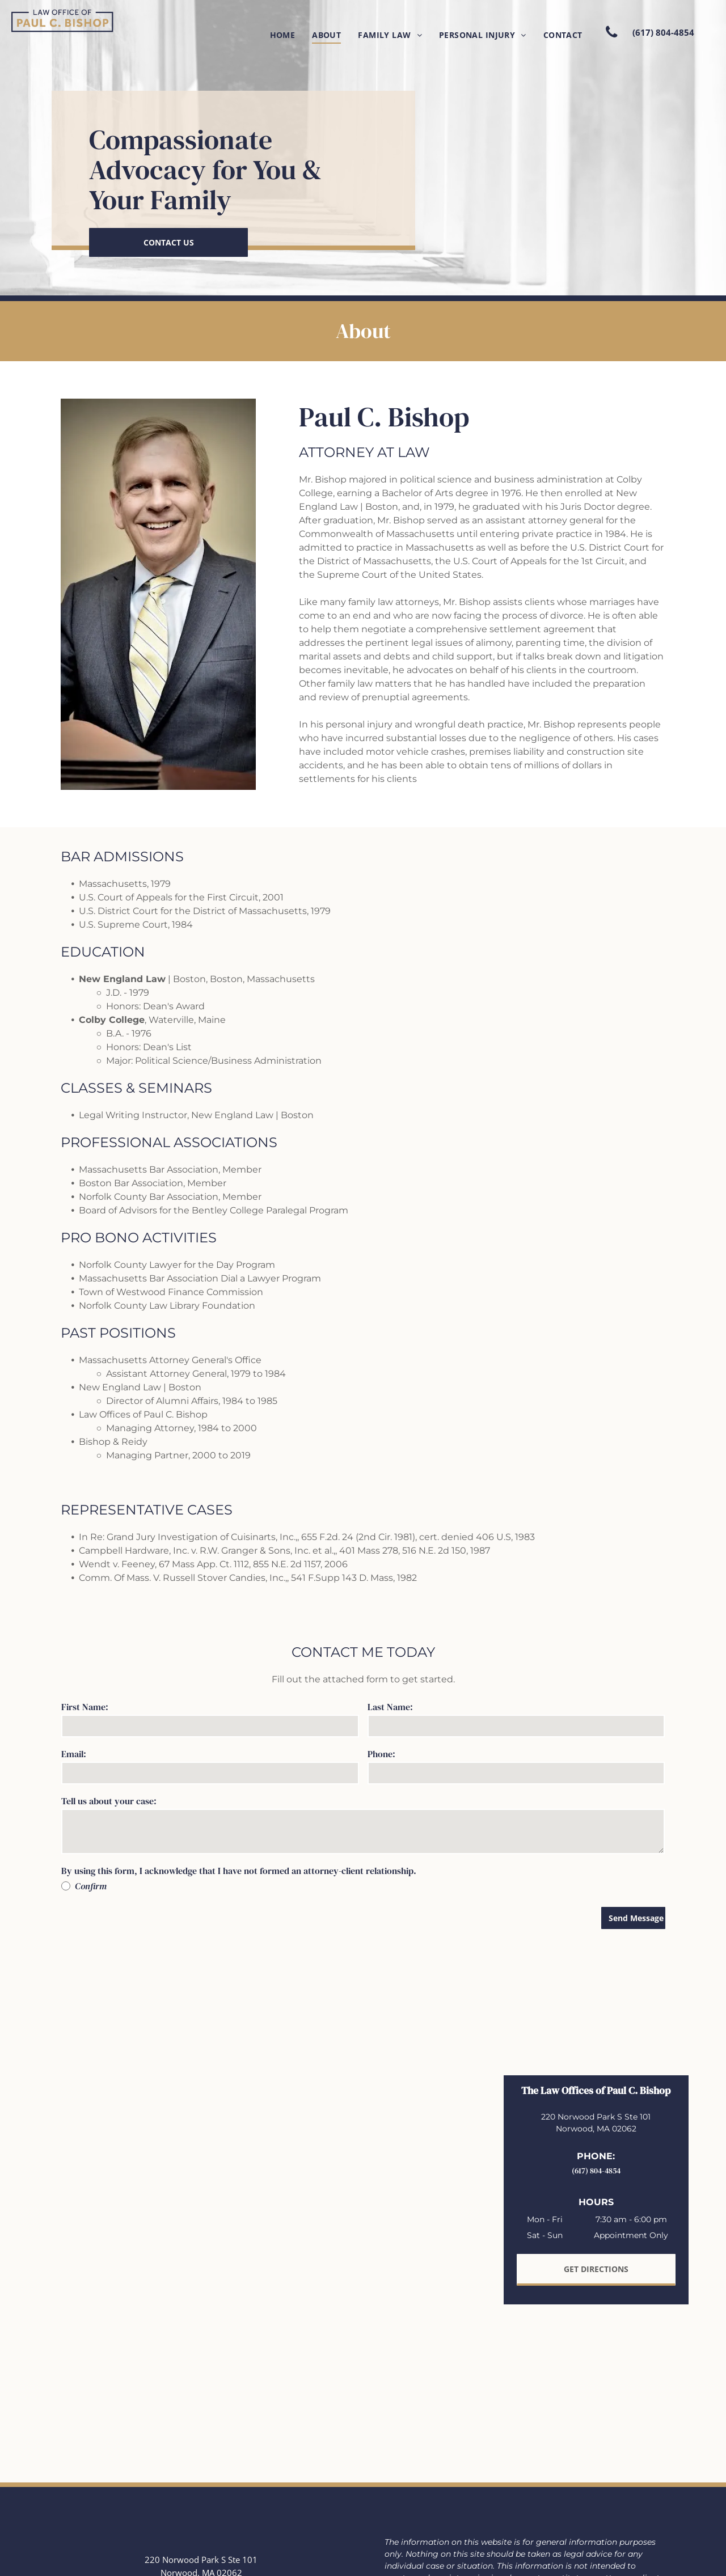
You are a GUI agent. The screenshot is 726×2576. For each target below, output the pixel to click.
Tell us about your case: (109, 1801)
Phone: (381, 1754)
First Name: (84, 1707)
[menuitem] (282, 35)
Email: (73, 1754)
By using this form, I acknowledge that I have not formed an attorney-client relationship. (238, 1870)
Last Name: (390, 1707)
